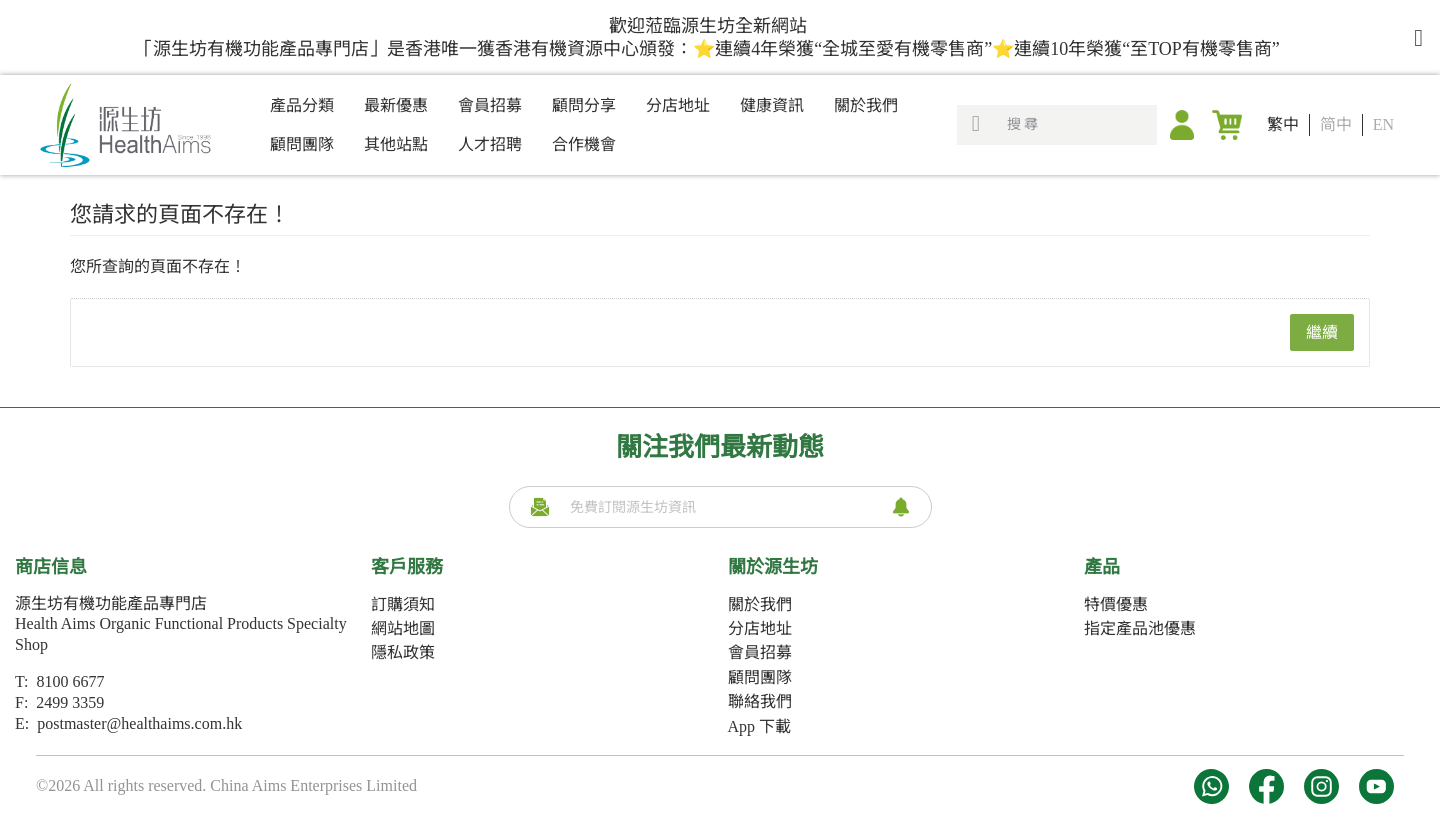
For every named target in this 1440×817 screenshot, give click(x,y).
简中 (1336, 124)
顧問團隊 (760, 677)
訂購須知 (403, 604)
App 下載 (760, 726)
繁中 (1283, 124)
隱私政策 (403, 652)
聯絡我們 (760, 701)
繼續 (1322, 332)
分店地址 (760, 628)
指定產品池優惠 (1140, 628)
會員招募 (760, 652)
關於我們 (760, 604)
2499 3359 (70, 702)
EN (1383, 124)
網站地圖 (403, 628)
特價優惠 (1116, 604)
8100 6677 (70, 681)
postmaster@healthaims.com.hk (139, 723)
